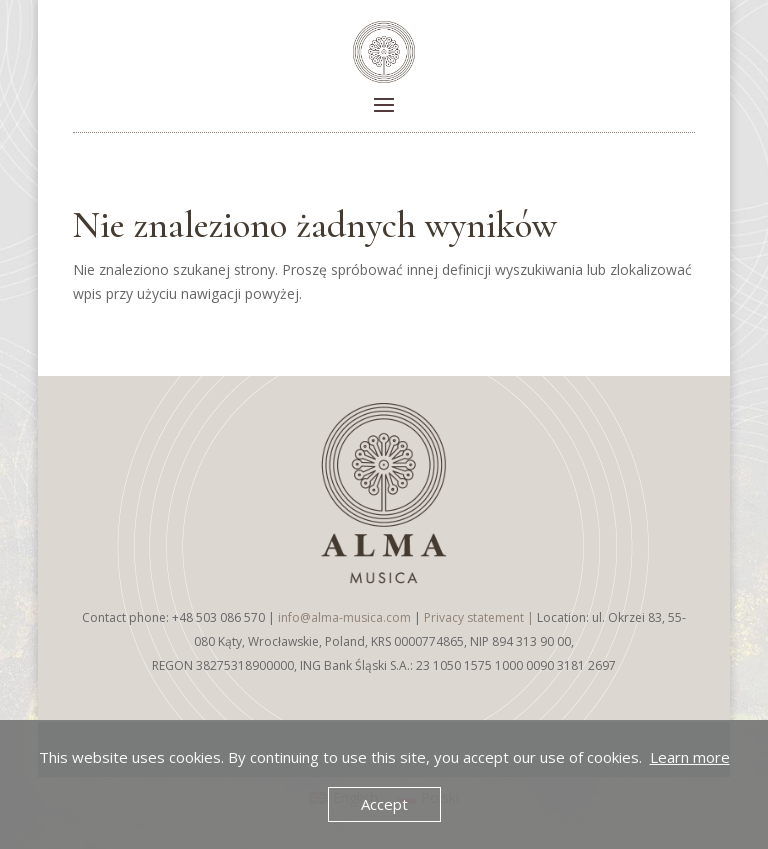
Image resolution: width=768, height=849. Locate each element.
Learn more (690, 757)
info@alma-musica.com (344, 617)
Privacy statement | (480, 617)
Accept (384, 804)
